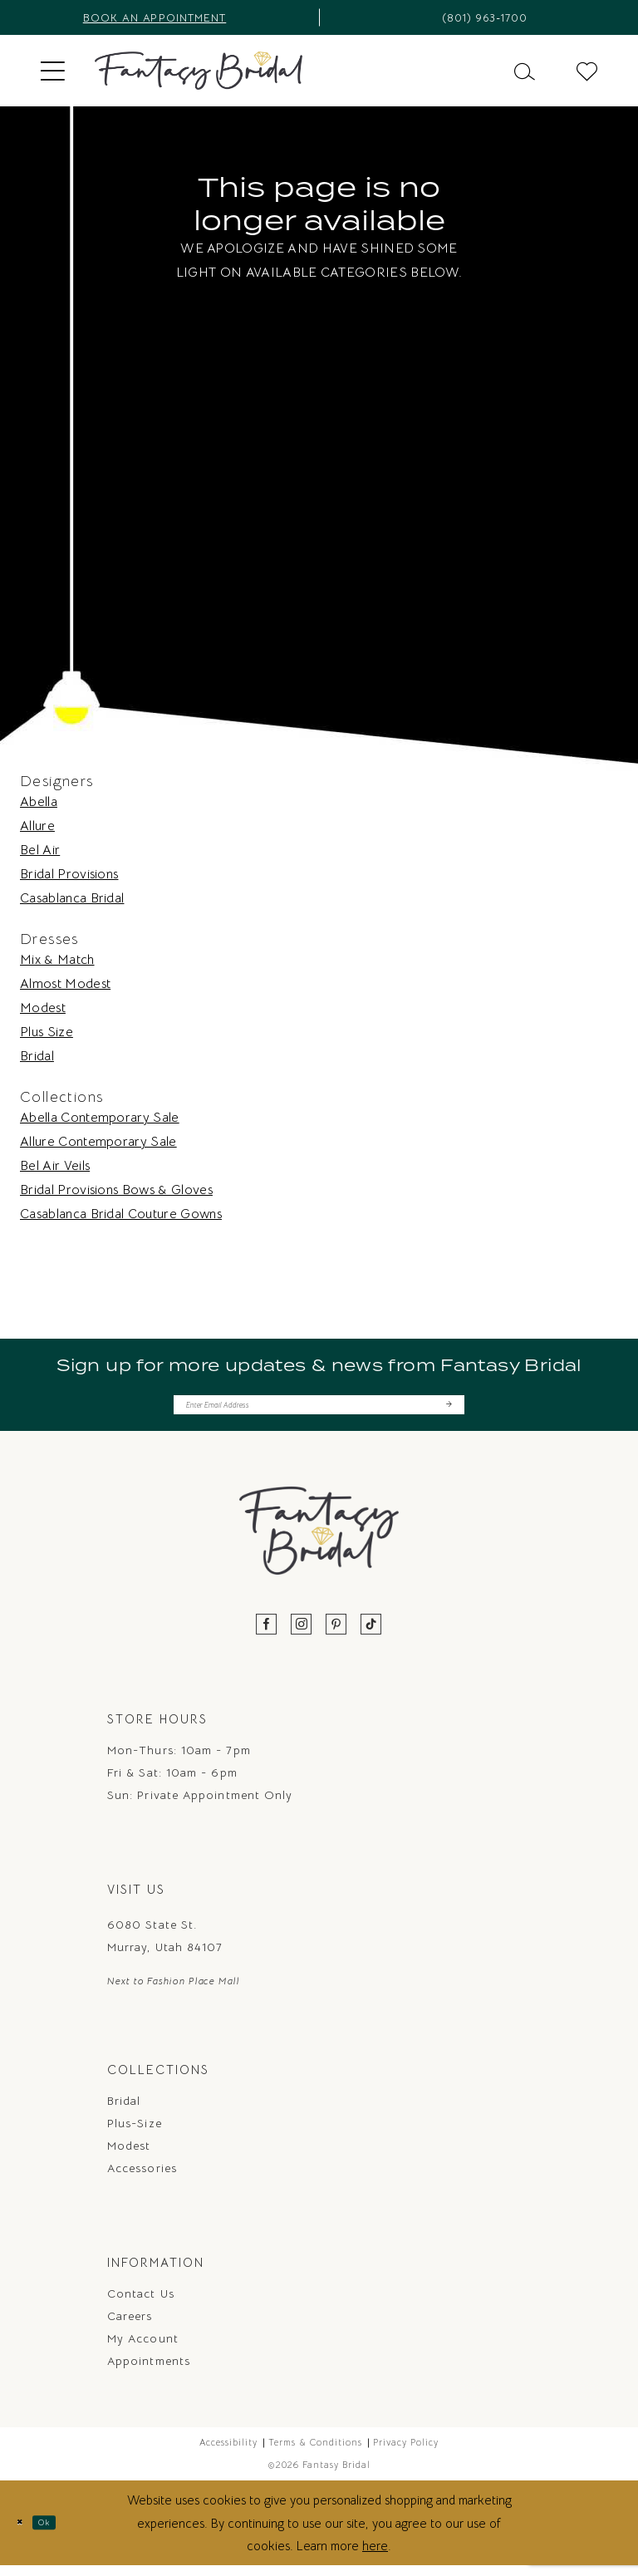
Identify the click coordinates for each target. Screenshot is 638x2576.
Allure (37, 826)
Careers (130, 2325)
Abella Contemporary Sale (99, 1117)
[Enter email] (319, 1409)
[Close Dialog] (25, 2532)
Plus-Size (134, 2133)
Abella (38, 802)
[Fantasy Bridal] (198, 71)
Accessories (142, 2177)
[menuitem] (53, 70)
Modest (43, 1008)
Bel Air (40, 850)
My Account (143, 2348)
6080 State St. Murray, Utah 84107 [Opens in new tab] (165, 1945)
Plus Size (46, 1032)
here (375, 2556)
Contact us (140, 2303)
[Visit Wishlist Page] (587, 70)
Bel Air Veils (55, 1166)
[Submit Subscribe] (446, 1409)
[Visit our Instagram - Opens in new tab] (301, 1634)
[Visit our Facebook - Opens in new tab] (266, 1634)
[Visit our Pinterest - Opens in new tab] (336, 1634)
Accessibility (228, 2452)
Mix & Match (57, 959)
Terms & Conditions (315, 2452)
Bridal (37, 1056)
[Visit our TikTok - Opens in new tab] (371, 1634)
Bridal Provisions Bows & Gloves (116, 1190)
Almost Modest (65, 984)
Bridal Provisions (69, 874)
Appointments (148, 2370)
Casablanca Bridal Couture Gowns (121, 1214)
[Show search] (524, 70)
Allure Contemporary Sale (98, 1141)
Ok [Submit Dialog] (63, 2532)
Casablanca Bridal (72, 898)
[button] (53, 70)
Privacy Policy (406, 2452)
